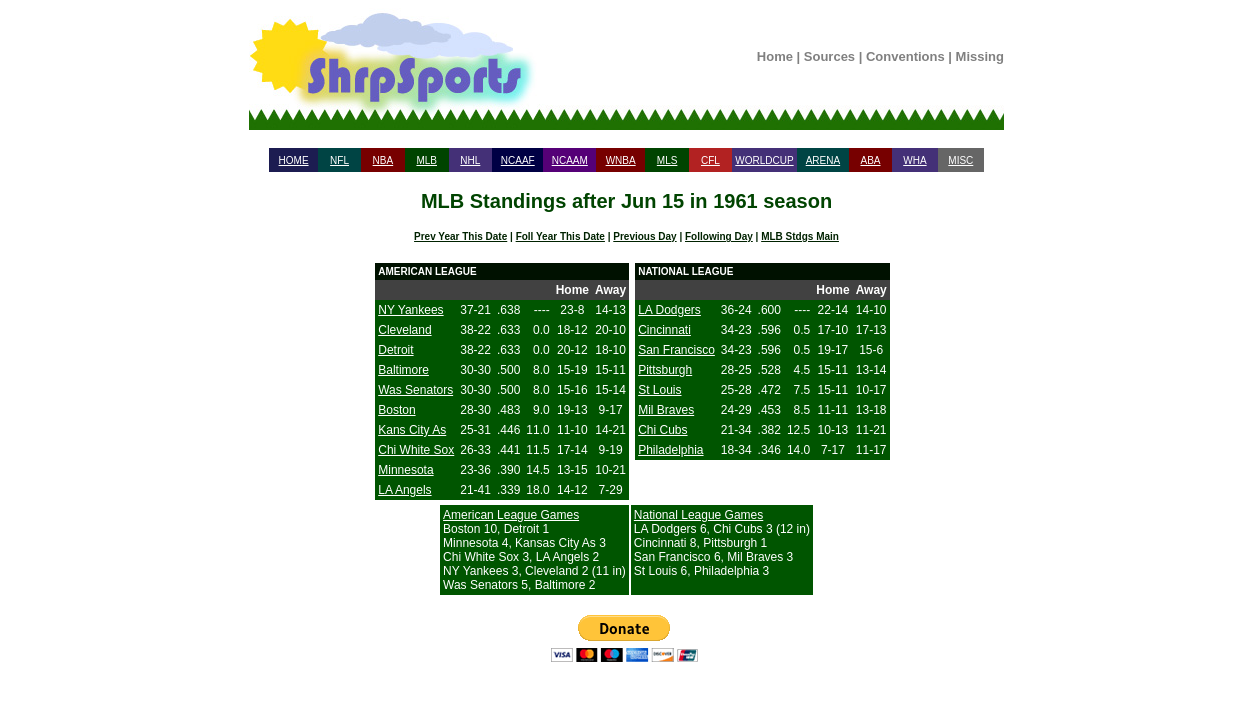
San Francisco (676, 350)
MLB (426, 160)
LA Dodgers (669, 310)
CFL (710, 160)
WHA (914, 160)
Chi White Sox (416, 450)
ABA (870, 160)
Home (775, 56)
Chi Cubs (662, 430)
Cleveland (404, 330)
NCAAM (570, 160)
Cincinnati (664, 330)
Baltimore (403, 370)
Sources (829, 56)
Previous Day (644, 236)
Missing (980, 56)
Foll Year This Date (560, 236)
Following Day (719, 236)
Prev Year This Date (460, 236)
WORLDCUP (764, 160)
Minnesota (405, 470)
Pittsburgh (665, 370)
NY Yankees (410, 310)
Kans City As (412, 430)
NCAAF (518, 160)
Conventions (905, 56)
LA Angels (404, 490)
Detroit (395, 350)
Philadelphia (670, 450)
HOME (294, 160)
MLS (667, 160)
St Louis (659, 390)
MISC (960, 160)
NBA (383, 160)
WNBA (621, 160)
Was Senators (415, 390)
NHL (470, 160)
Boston (396, 410)
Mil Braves (666, 410)
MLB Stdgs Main (800, 236)
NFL (339, 160)
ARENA (823, 160)
